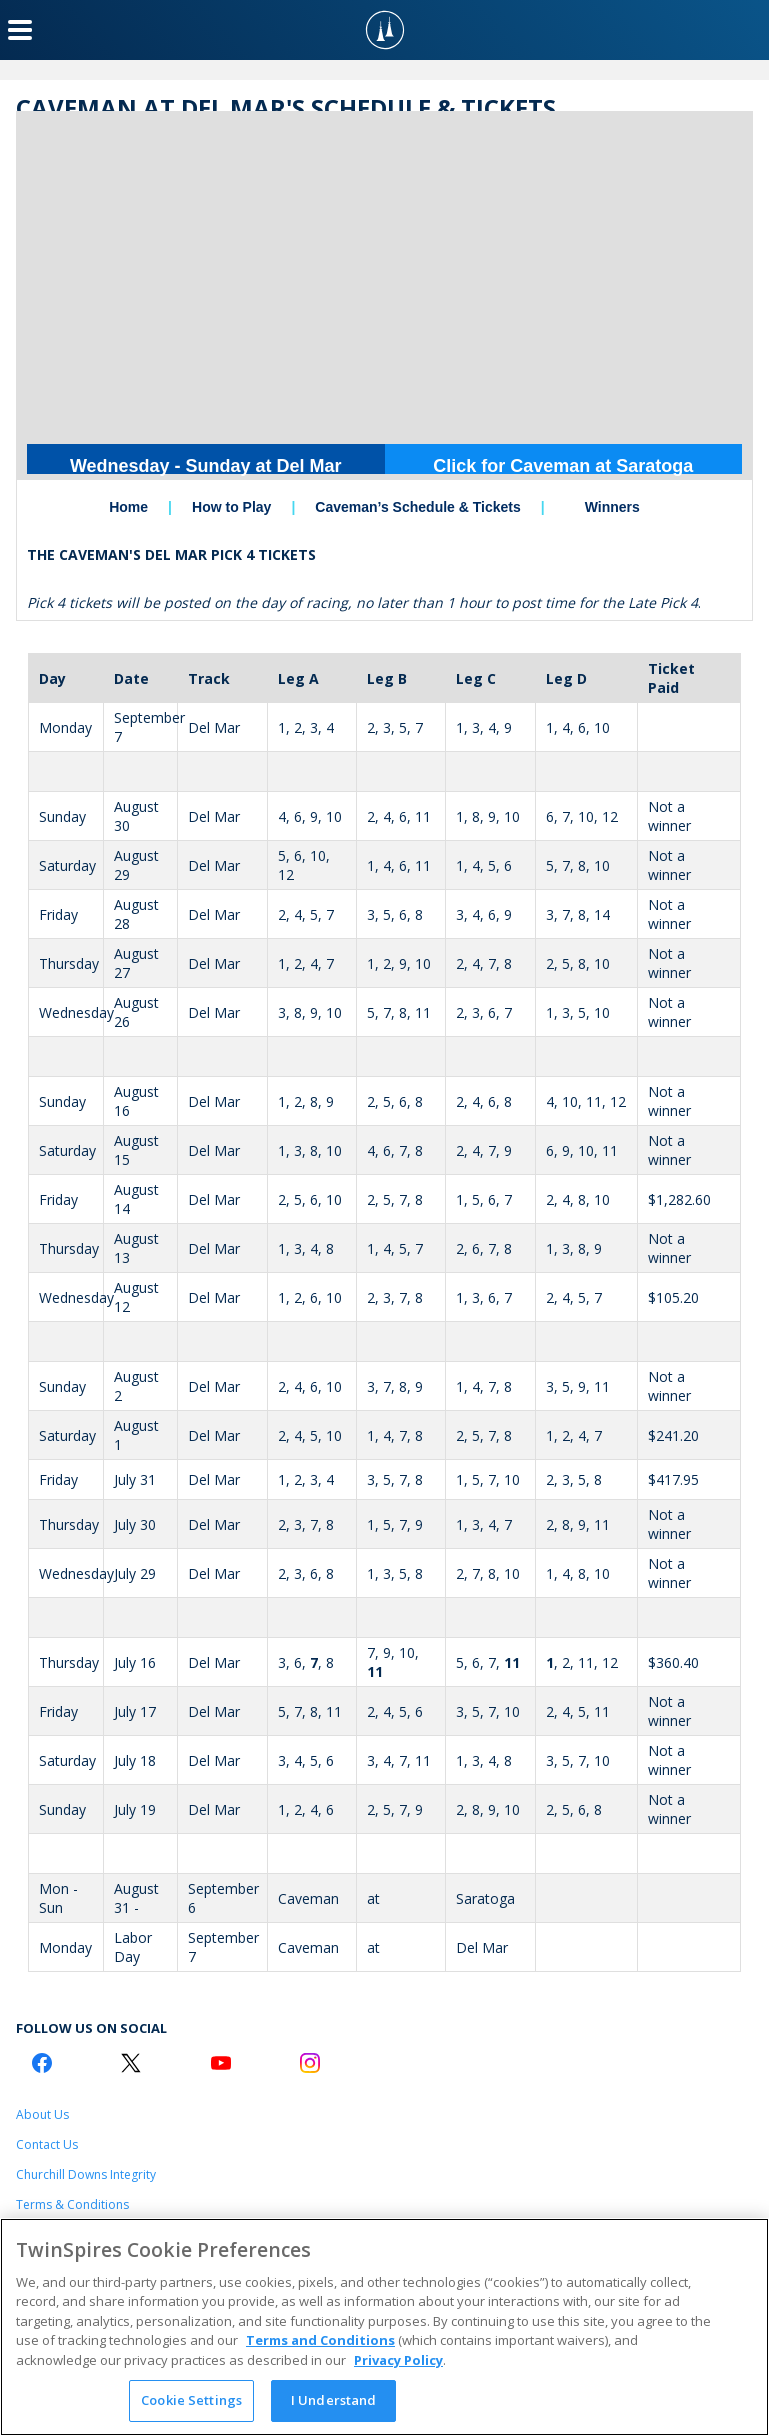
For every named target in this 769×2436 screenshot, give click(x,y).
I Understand (334, 2400)
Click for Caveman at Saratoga (563, 466)
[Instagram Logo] (310, 2063)
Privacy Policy (398, 2360)
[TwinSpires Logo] (385, 30)
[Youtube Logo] (221, 2063)
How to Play (231, 507)
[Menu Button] (20, 30)
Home (128, 507)
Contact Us (47, 2144)
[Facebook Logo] (42, 2063)
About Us (42, 2114)
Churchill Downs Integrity (86, 2174)
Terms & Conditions (72, 2204)
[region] (384, 2327)
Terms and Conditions (320, 2340)
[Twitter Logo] (131, 2063)
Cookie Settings (191, 2400)
